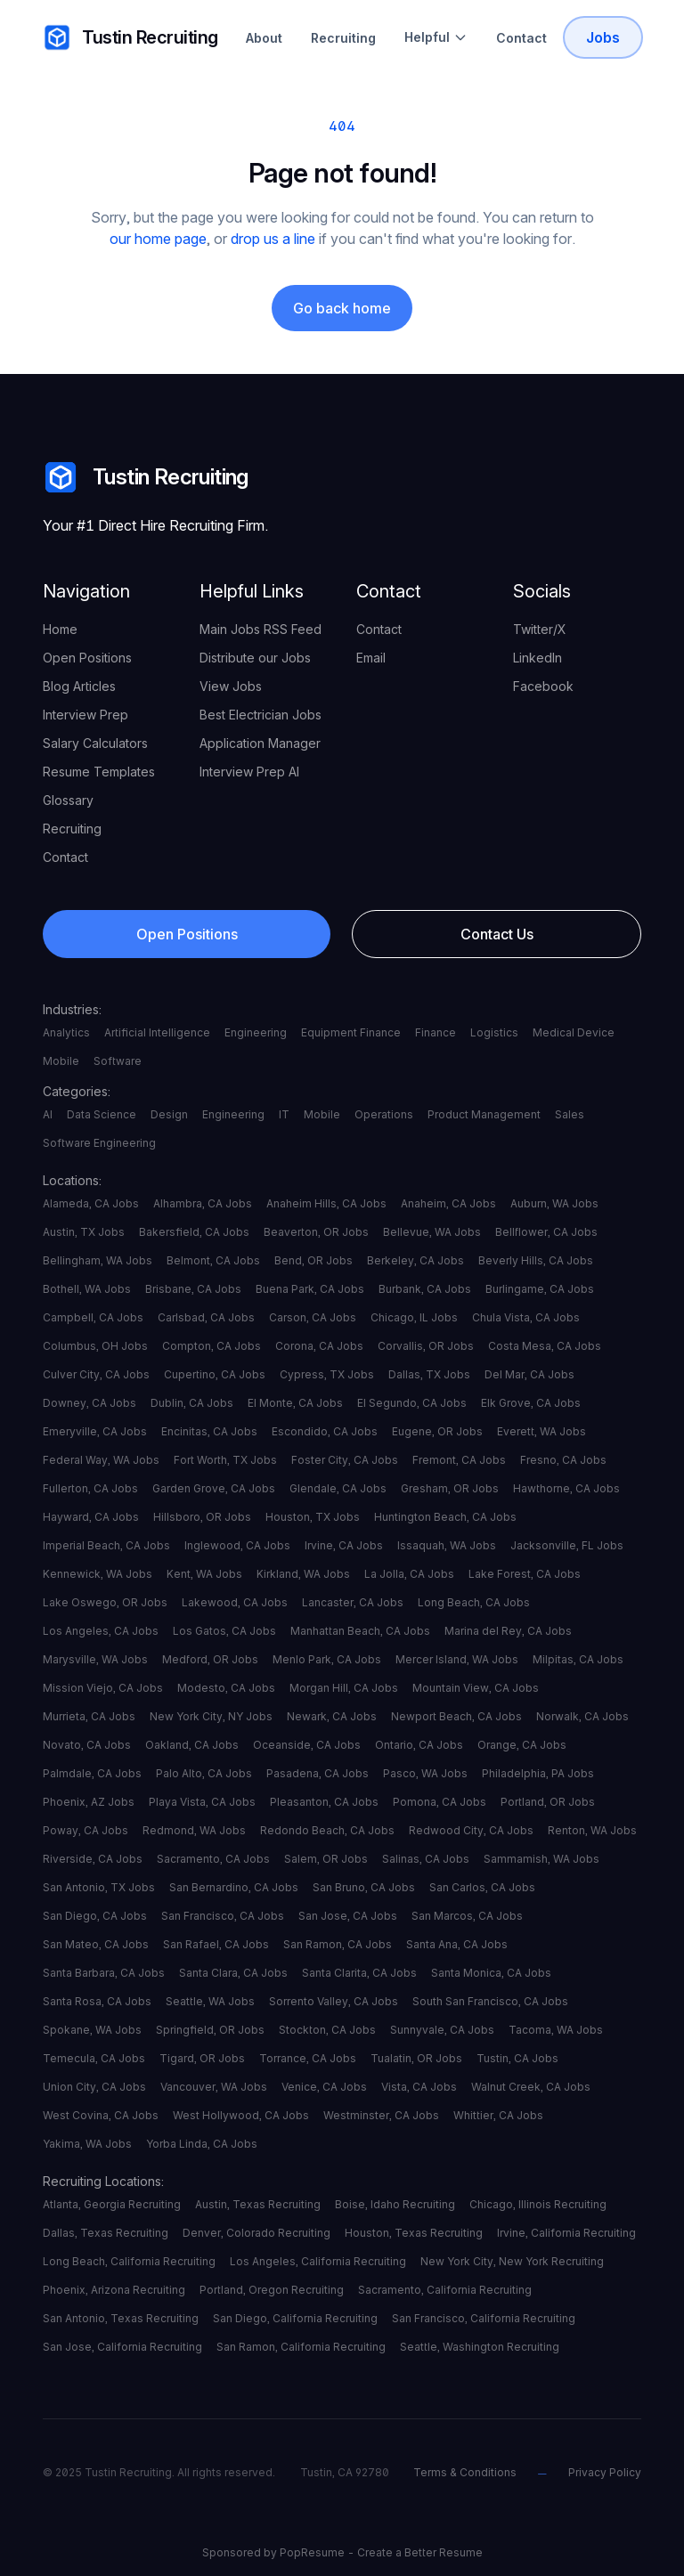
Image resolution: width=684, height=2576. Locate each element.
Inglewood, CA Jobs (237, 1545)
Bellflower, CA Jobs (546, 1232)
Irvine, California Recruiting (566, 2232)
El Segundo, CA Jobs (412, 1403)
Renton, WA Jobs (592, 1830)
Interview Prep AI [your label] (249, 771)
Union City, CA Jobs (94, 2086)
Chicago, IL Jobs (414, 1317)
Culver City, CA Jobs (96, 1374)
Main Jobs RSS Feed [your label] (261, 629)
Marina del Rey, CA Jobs (508, 1630)
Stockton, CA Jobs (327, 2029)
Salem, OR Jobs (326, 1858)
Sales (569, 1114)
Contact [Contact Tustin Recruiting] (521, 37)
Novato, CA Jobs (87, 1744)
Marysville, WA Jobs (95, 1659)
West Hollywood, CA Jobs (241, 2115)
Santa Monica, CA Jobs (491, 1972)
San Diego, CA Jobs (95, 1915)
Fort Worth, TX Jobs (225, 1460)
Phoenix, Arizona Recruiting (114, 2289)
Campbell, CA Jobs (93, 1317)
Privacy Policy (604, 2472)
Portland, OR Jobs (548, 1801)
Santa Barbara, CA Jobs (104, 1972)
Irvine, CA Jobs (344, 1545)
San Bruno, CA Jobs (364, 1887)
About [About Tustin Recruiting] (264, 37)
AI (48, 1114)
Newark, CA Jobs (332, 1716)
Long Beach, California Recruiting (129, 2261)
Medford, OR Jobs (210, 1659)
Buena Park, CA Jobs (310, 1289)
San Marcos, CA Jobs (467, 1915)
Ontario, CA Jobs (419, 1744)
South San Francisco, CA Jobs (490, 2001)
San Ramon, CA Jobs (337, 1944)
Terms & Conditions (465, 2472)
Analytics (66, 1032)
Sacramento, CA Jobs (213, 1858)
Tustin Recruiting (145, 477)
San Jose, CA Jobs (347, 1915)
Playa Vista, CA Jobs (202, 1801)
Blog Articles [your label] (79, 686)
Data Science (101, 1114)
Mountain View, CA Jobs (475, 1687)
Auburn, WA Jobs (554, 1203)
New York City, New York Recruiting (512, 2261)
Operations (383, 1114)
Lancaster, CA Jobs (352, 1602)
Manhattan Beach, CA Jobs (360, 1630)
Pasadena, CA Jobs (317, 1773)
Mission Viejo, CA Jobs (103, 1687)
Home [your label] (60, 629)
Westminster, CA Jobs (381, 2115)
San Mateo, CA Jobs (96, 1944)
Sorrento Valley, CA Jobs (333, 2001)
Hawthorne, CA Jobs (566, 1488)
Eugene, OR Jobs (437, 1431)
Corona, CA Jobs (319, 1346)
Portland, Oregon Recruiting (272, 2289)
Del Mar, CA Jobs (529, 1374)
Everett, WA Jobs (541, 1431)
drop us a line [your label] (273, 239)
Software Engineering (99, 1143)
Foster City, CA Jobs (344, 1460)
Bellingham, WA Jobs (97, 1260)
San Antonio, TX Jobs (99, 1887)
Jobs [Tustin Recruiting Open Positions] (603, 37)
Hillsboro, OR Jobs (202, 1517)
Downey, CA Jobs (89, 1403)
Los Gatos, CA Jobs (224, 1630)
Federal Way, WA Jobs (101, 1460)
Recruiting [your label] (72, 828)
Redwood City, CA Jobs (471, 1830)
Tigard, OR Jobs (202, 2058)
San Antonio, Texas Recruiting (121, 2318)
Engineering (255, 1032)
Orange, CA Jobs (521, 1744)
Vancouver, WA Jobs (213, 2086)
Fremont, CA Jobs (459, 1460)
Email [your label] (371, 657)
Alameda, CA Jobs (91, 1203)
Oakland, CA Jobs (192, 1744)
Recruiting (343, 37)
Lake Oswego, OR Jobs (105, 1602)
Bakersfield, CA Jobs (194, 1232)
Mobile (61, 1061)
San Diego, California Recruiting (295, 2318)
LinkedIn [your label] (537, 657)
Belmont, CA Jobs (213, 1260)
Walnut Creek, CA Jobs (530, 2086)
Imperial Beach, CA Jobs (106, 1545)
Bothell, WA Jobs (87, 1289)
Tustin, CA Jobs (517, 2058)
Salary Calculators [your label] (95, 743)
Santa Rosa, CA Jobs (97, 2001)
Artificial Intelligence (157, 1032)
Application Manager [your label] (260, 743)
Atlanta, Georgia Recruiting (112, 2204)
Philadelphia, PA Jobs (538, 1773)
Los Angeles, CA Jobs (101, 1630)
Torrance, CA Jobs (307, 2058)
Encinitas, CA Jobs (209, 1431)
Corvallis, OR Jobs (426, 1346)
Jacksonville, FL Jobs (566, 1545)
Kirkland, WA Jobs (303, 1574)
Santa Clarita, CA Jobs (359, 1972)
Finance (435, 1032)
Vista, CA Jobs (419, 2086)
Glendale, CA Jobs (338, 1488)
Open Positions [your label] (87, 657)
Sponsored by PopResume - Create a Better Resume (342, 2552)
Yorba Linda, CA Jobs (201, 2143)
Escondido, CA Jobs (325, 1431)
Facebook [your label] (543, 686)
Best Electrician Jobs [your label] (261, 714)
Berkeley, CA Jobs (415, 1260)
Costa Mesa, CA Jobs (544, 1346)
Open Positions (187, 934)
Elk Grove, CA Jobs (531, 1403)
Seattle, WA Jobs (210, 2001)
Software (118, 1061)
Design (169, 1114)
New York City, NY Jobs (211, 1716)
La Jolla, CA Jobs (409, 1574)
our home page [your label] (158, 239)
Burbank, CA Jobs (425, 1289)
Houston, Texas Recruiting (414, 2232)
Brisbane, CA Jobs (193, 1289)
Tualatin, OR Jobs (416, 2058)
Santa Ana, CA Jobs (457, 1944)
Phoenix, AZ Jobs (88, 1801)
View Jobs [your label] (231, 686)
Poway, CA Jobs (85, 1830)
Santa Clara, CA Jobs (233, 1972)
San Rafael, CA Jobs (216, 1944)
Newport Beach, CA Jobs (456, 1716)
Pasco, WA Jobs (425, 1773)
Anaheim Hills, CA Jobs (326, 1203)
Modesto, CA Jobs (226, 1687)
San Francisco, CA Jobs (222, 1915)
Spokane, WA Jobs (92, 2029)
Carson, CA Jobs (312, 1317)
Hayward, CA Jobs (91, 1517)
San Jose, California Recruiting (122, 2346)
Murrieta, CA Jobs (89, 1716)
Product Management (484, 1114)
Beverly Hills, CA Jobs (535, 1260)
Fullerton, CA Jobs (90, 1488)
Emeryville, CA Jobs (95, 1431)
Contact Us (496, 934)
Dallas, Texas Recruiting (105, 2232)
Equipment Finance (351, 1032)
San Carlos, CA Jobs (482, 1887)
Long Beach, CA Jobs (474, 1602)
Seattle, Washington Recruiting (479, 2346)
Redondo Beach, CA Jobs (327, 1830)
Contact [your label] (65, 857)
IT (284, 1114)
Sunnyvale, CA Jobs (442, 2029)
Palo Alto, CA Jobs (204, 1773)
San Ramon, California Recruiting (301, 2346)
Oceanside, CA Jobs (307, 1744)
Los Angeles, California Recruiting (318, 2261)
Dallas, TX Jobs (429, 1374)
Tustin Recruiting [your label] (130, 37)
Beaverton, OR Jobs (316, 1232)
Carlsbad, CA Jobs (206, 1317)
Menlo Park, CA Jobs (327, 1659)
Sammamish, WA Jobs (541, 1858)
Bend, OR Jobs (313, 1260)
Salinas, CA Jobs (425, 1858)
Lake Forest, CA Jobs (524, 1574)
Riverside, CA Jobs (92, 1858)
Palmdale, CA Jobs (92, 1773)
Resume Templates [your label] (99, 771)
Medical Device (574, 1032)
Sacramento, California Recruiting (445, 2289)
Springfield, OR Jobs (210, 2029)
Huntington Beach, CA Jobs (445, 1517)
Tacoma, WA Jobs (556, 2029)
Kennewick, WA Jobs (97, 1574)
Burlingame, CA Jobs (539, 1289)
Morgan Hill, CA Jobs (343, 1687)
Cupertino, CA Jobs (214, 1374)
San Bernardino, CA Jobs (233, 1887)
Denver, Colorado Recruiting (256, 2232)
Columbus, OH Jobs (95, 1346)
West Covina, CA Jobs (101, 2115)
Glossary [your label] (68, 800)
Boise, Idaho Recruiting (395, 2204)
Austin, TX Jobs (84, 1232)
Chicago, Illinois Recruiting (538, 2204)
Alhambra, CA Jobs (202, 1203)
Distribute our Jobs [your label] (255, 657)
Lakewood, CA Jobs (235, 1602)
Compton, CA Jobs (211, 1346)
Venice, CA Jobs (324, 2086)
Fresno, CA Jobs (563, 1460)
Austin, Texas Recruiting (258, 2204)
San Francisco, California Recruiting (483, 2318)
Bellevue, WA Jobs (432, 1232)
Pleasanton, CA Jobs (324, 1801)
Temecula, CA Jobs (94, 2058)
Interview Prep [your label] (85, 714)
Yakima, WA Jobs (87, 2143)
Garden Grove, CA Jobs (213, 1488)
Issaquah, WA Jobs (446, 1545)
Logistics (494, 1032)
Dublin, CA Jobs (192, 1403)
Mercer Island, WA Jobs (456, 1659)
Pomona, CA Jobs (439, 1801)
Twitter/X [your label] (539, 629)
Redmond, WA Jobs (194, 1830)
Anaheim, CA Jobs (448, 1203)
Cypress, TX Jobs (327, 1374)
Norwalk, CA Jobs (582, 1716)
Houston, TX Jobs (312, 1517)
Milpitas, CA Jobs (578, 1659)
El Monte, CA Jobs (295, 1403)
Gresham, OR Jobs (450, 1488)
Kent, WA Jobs (204, 1574)
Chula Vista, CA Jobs (526, 1317)
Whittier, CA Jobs (498, 2115)
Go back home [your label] (342, 308)
